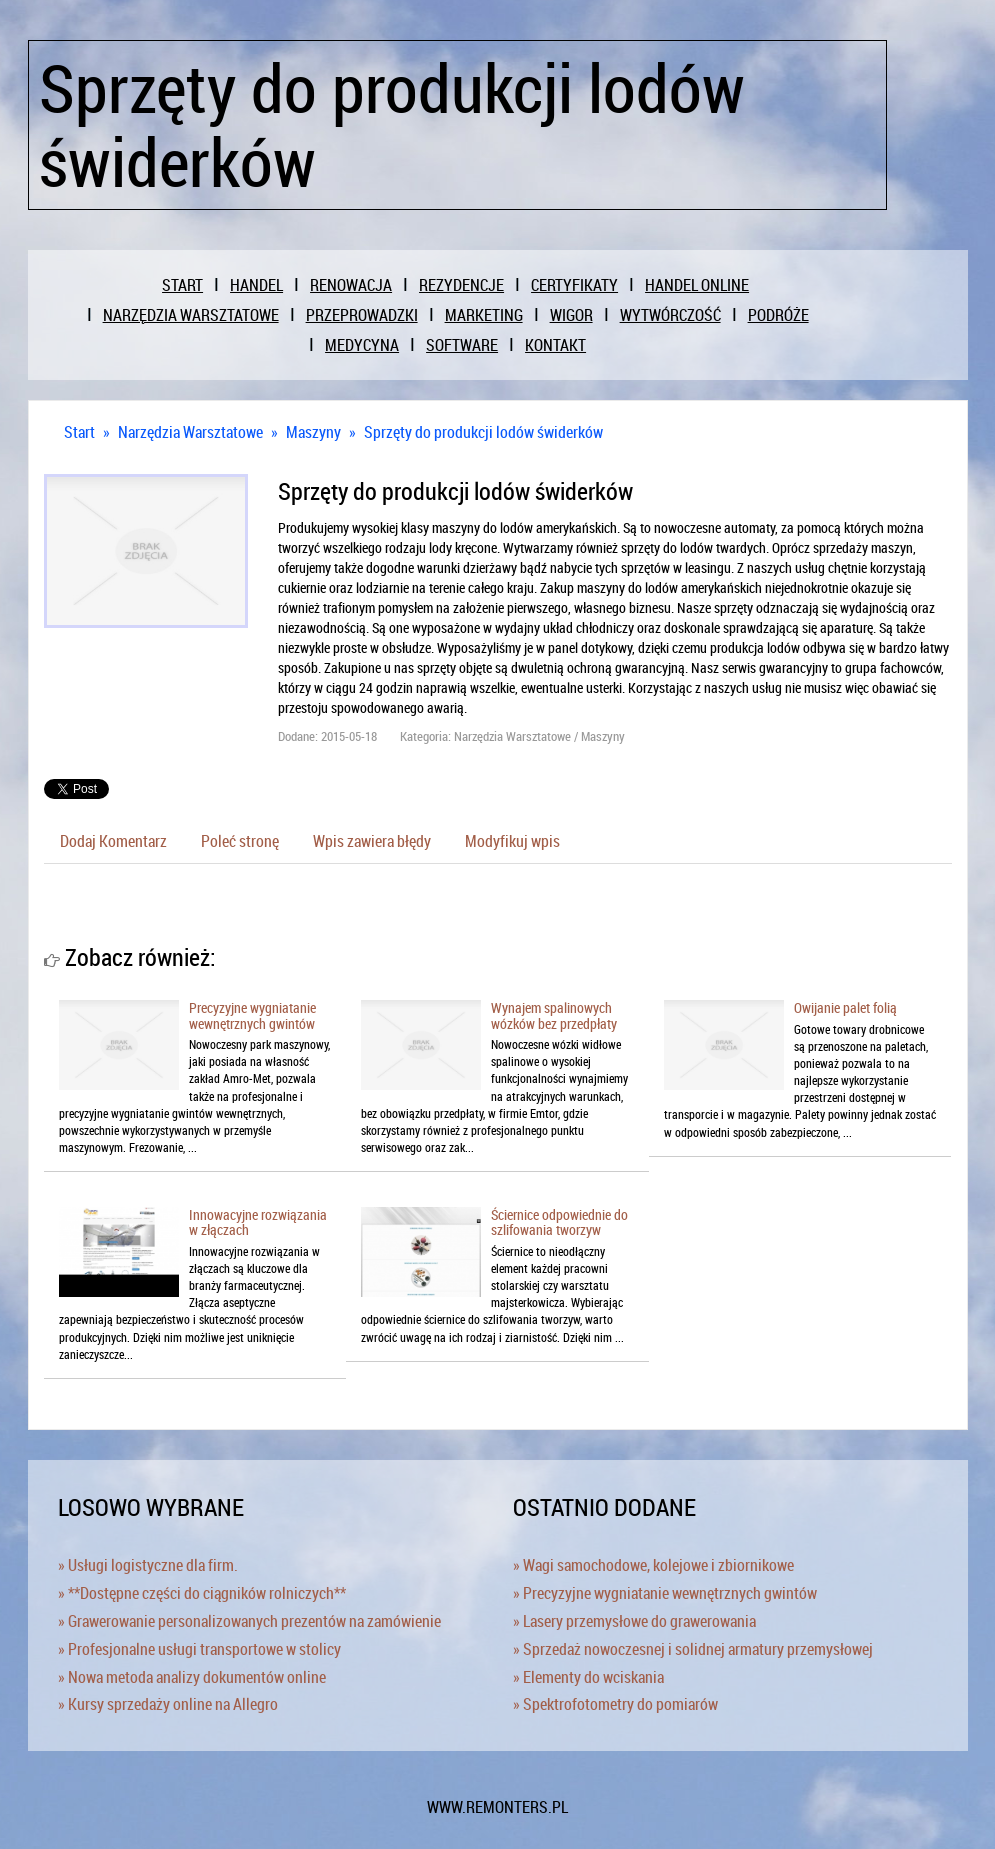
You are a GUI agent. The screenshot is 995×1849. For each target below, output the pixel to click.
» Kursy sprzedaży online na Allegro (168, 1704)
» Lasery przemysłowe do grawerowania (634, 1621)
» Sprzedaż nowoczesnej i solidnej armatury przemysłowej (693, 1649)
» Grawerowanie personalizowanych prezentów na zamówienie (249, 1621)
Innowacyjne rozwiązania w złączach (258, 1222)
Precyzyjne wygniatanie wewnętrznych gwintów (252, 1015)
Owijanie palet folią (845, 1007)
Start (79, 432)
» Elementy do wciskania (588, 1677)
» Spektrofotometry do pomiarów (615, 1704)
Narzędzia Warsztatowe (190, 432)
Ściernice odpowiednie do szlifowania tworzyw (559, 1222)
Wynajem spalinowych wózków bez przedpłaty (554, 1015)
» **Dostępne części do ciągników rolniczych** (202, 1593)
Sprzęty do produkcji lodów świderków (483, 432)
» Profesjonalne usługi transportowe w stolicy (199, 1649)
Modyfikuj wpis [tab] (512, 841)
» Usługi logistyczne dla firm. (148, 1565)
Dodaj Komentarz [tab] (113, 841)
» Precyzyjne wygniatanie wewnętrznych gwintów (665, 1593)
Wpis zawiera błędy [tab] (372, 841)
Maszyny (313, 432)
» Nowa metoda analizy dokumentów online (192, 1677)
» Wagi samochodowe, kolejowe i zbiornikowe (653, 1565)
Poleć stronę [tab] (240, 841)
